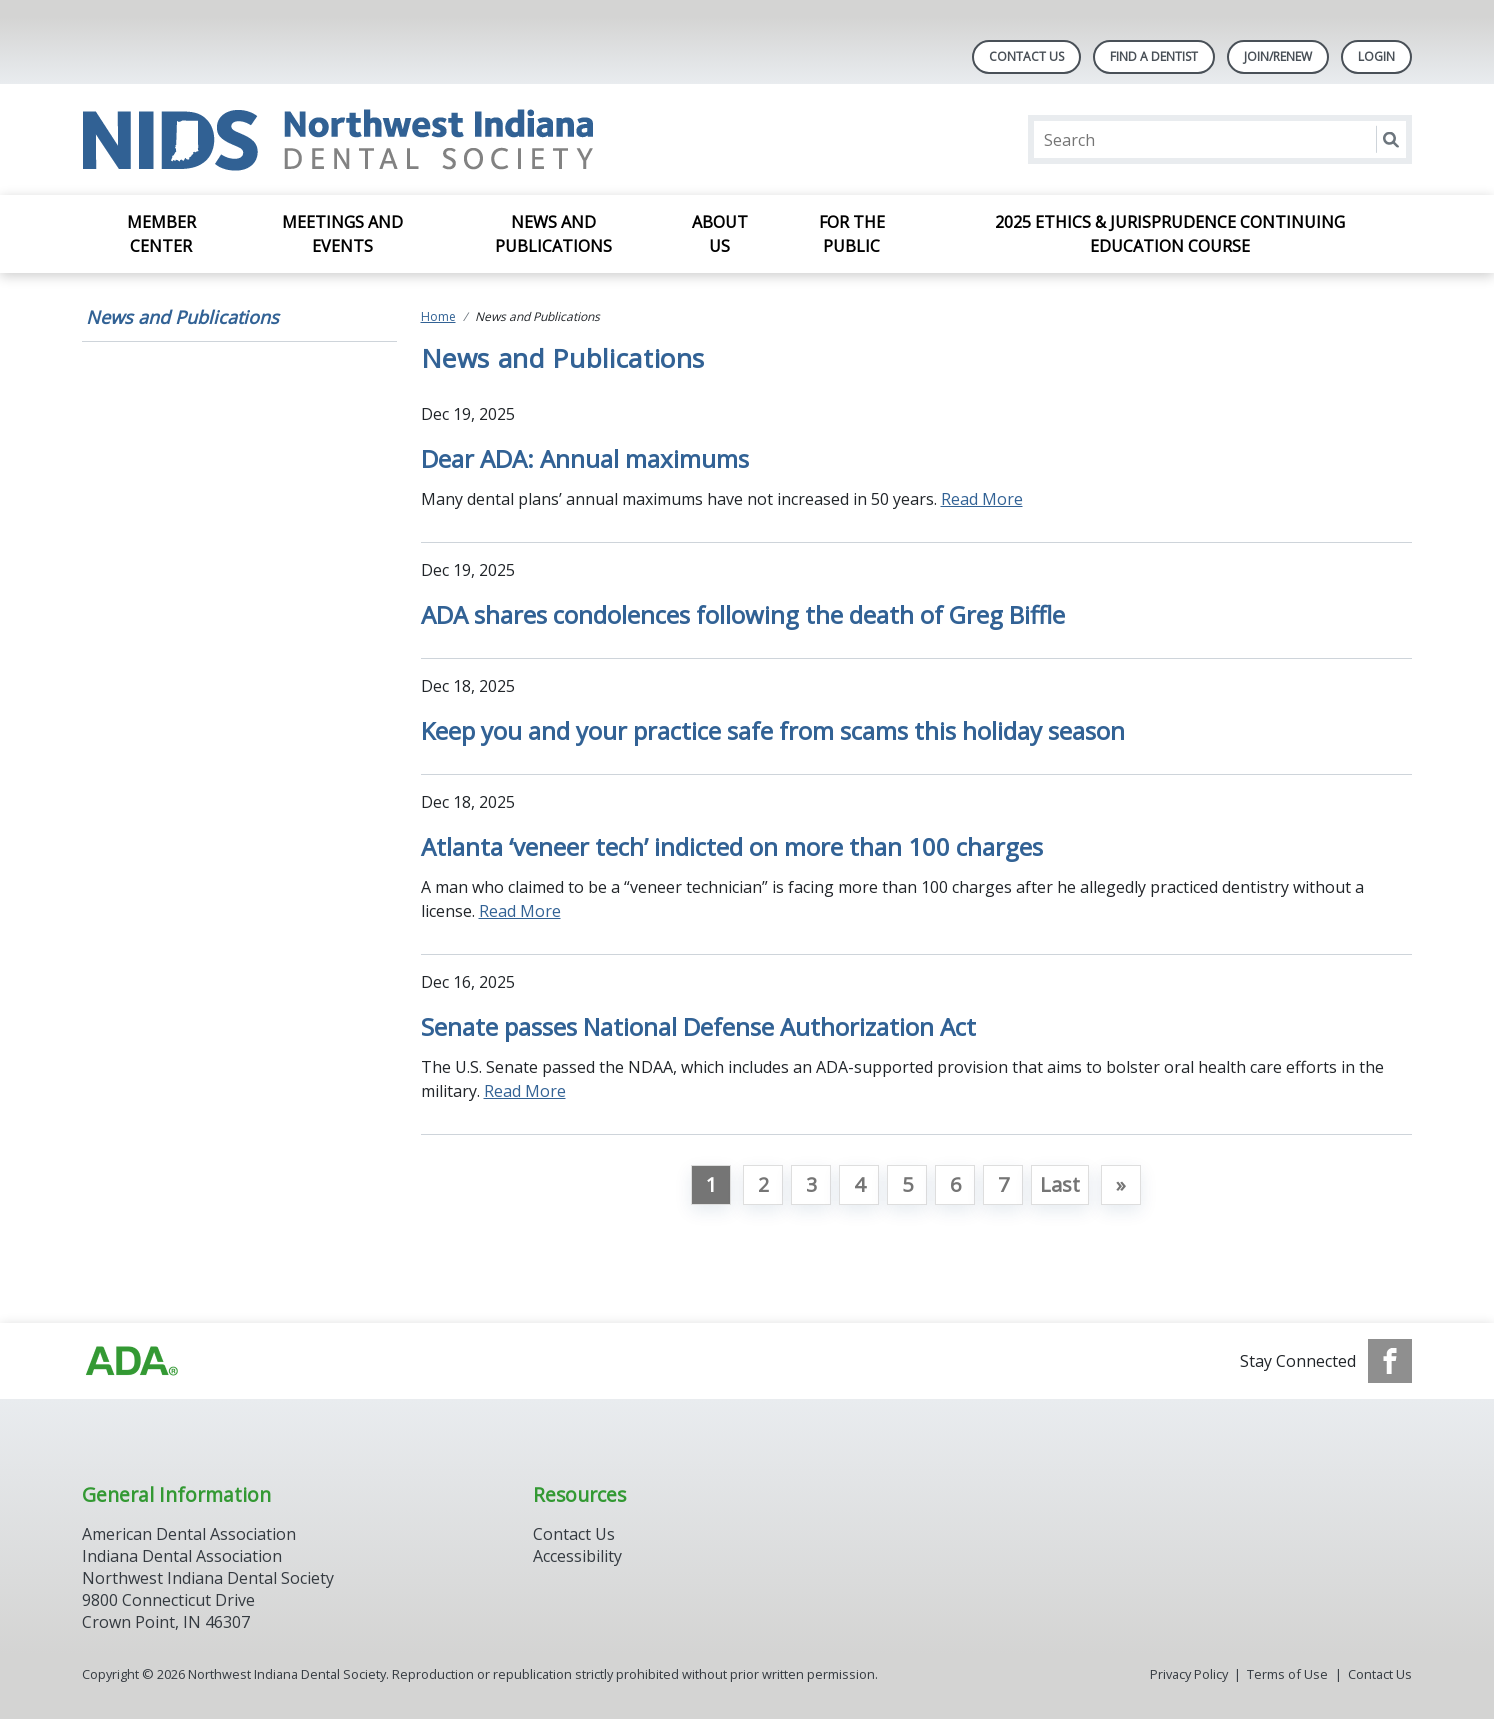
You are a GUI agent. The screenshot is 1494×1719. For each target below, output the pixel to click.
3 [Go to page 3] (811, 1184)
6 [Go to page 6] (955, 1184)
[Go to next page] (1121, 1185)
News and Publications (553, 234)
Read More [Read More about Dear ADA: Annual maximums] (982, 499)
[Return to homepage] (340, 139)
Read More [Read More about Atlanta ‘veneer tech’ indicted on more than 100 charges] (520, 911)
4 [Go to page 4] (859, 1184)
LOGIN (1376, 56)
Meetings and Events (342, 234)
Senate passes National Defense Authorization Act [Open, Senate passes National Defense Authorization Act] (698, 1026)
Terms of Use (1287, 1674)
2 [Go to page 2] (763, 1184)
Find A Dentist (1154, 56)
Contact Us (1026, 56)
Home (438, 316)
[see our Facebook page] (1390, 1361)
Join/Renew (1278, 56)
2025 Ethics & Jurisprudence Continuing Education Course (1170, 234)
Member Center (161, 234)
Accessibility (577, 1556)
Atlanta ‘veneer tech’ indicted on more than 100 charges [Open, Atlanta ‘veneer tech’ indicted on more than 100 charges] (732, 846)
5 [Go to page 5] (907, 1184)
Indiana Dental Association (182, 1556)
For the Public (852, 234)
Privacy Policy (1189, 1674)
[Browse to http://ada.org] (132, 1361)
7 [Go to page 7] (1003, 1184)
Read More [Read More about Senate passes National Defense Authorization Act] (525, 1091)
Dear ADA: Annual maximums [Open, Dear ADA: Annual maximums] (585, 458)
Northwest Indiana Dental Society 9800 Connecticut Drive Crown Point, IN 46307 (208, 1600)
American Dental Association (189, 1534)
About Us (720, 234)
